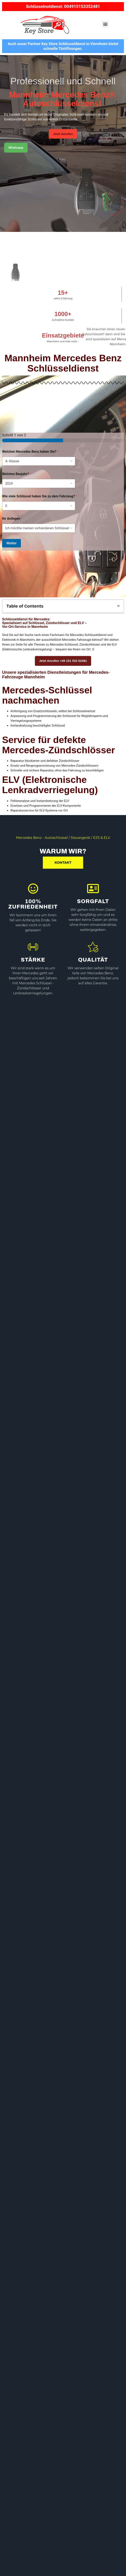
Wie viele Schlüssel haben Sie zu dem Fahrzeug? (39, 496)
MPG (118, 2571)
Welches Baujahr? (16, 474)
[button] (105, 24)
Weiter (11, 543)
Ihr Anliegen (12, 519)
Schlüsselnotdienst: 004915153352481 (63, 6)
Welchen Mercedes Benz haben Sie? (30, 452)
